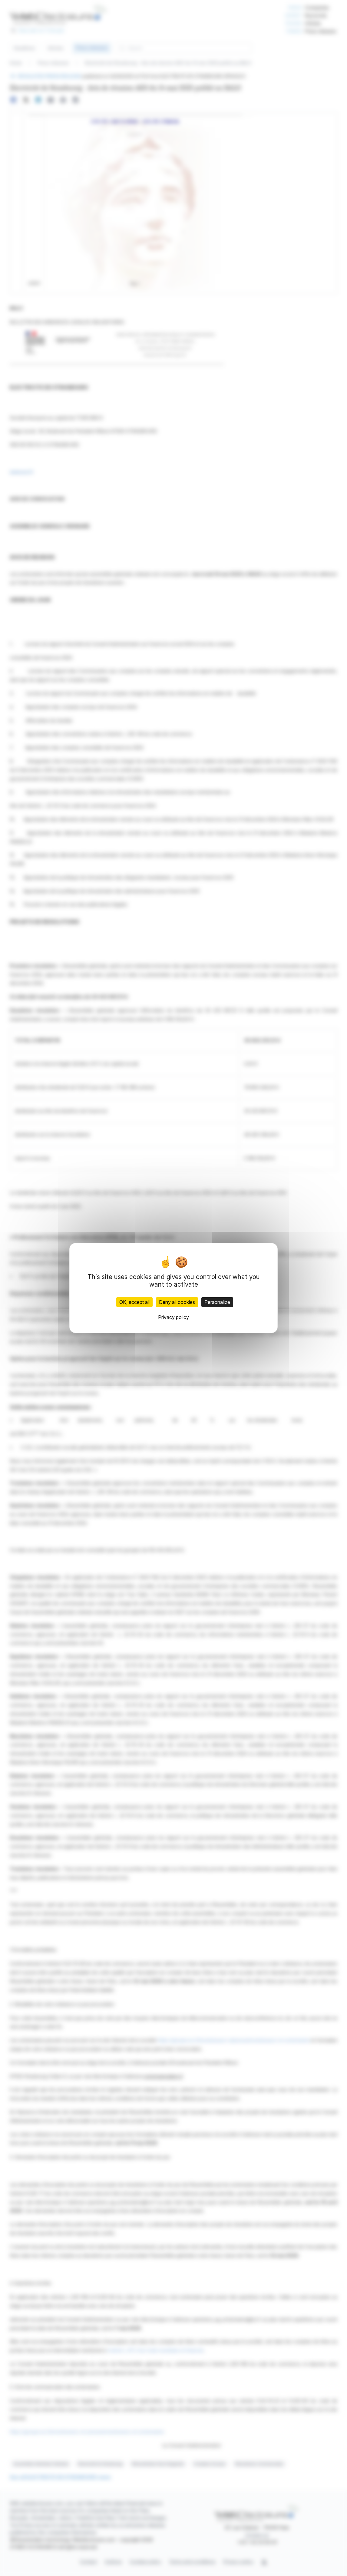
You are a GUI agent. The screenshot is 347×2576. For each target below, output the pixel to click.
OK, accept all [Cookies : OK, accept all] (134, 1302)
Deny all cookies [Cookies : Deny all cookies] (177, 1302)
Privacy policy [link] (173, 1317)
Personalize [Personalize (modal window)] (217, 1302)
